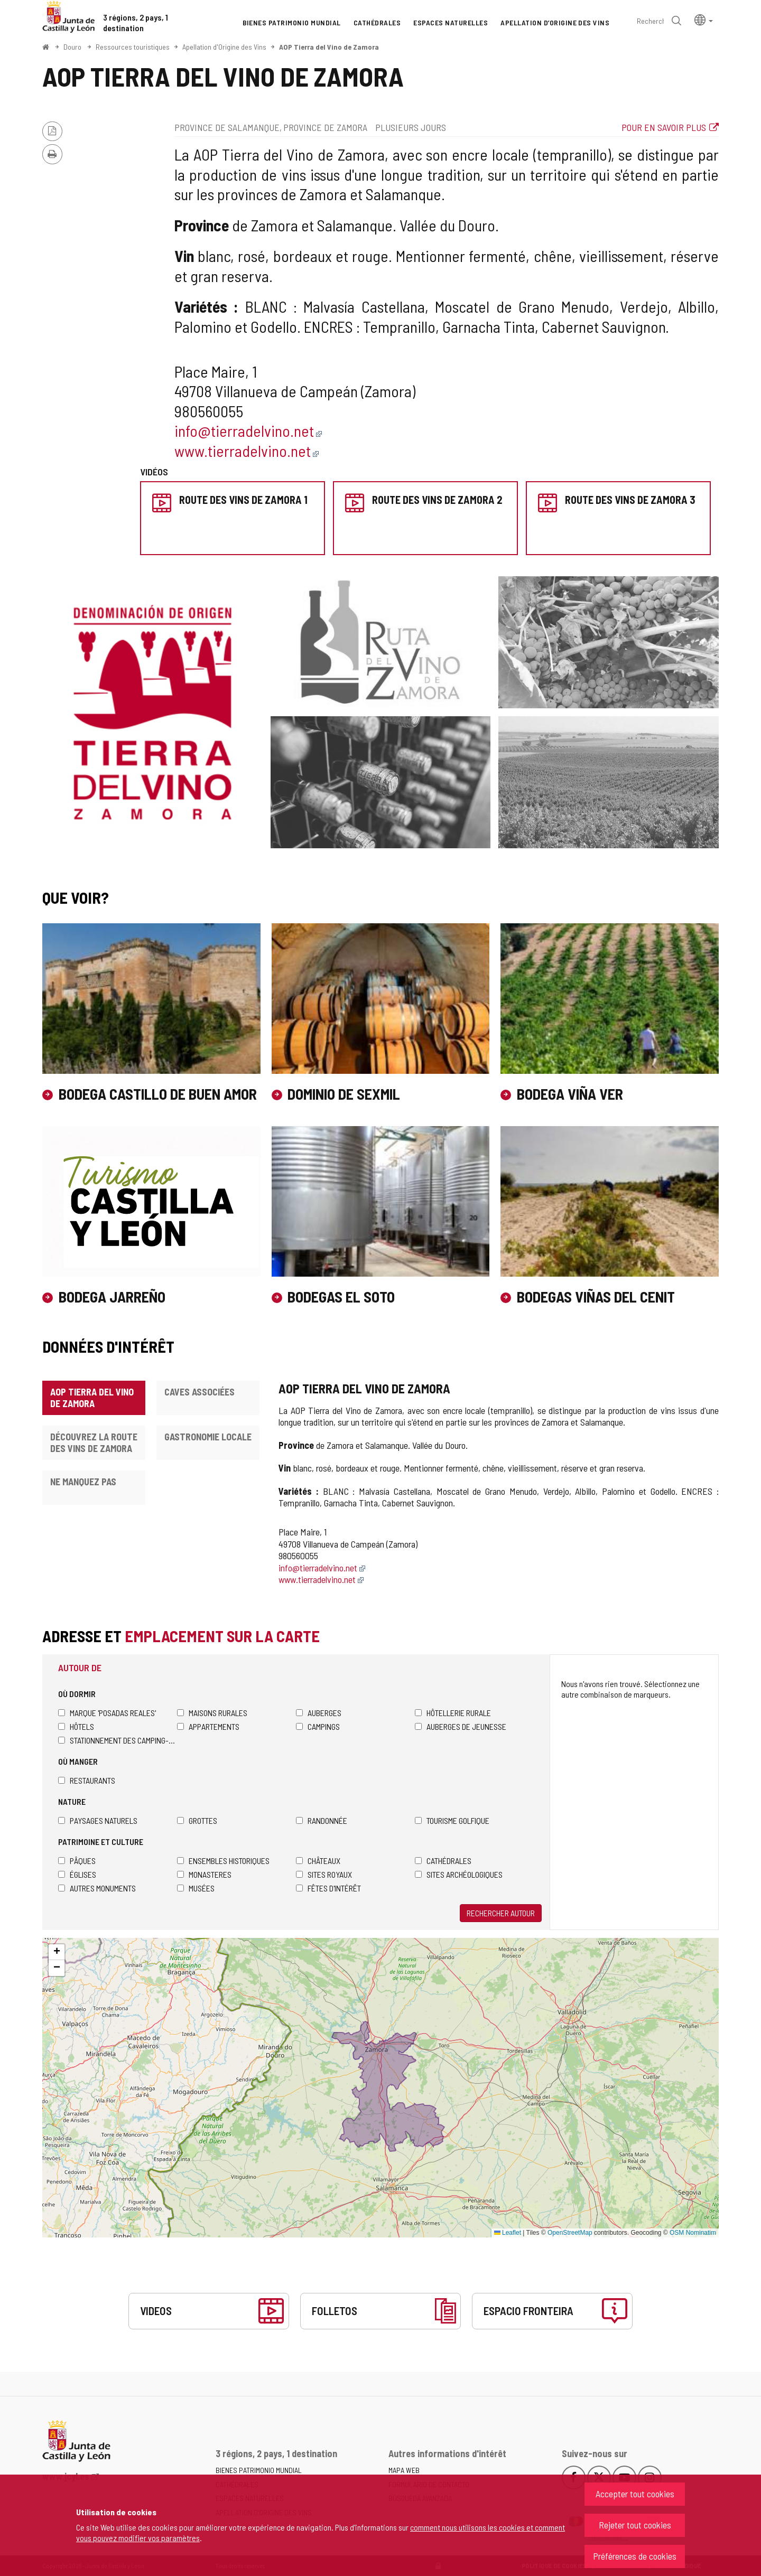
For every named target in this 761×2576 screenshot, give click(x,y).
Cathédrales (443, 1861)
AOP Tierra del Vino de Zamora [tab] (92, 1397)
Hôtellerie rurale (453, 1713)
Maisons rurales (212, 1713)
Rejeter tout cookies (635, 2525)
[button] (703, 19)
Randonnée (321, 1820)
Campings (318, 1726)
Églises (77, 1874)
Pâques (77, 1861)
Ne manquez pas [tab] (83, 1481)
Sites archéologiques (459, 1874)
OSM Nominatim (693, 2232)
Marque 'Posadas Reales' (107, 1713)
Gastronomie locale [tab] (208, 1436)
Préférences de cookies (634, 2556)
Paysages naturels (97, 1820)
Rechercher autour (501, 1913)
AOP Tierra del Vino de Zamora (329, 46)
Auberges (318, 1713)
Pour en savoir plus (663, 127)
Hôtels (76, 1726)
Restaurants (86, 1780)
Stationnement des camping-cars (117, 1740)
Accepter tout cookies (635, 2493)
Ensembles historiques (223, 1861)
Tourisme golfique (452, 1820)
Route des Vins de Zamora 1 (243, 499)
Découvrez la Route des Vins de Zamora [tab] (93, 1442)
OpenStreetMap (569, 2232)
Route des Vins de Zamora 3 (630, 499)
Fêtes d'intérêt (328, 1888)
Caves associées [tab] (199, 1392)
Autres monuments (97, 1888)
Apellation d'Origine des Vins (224, 46)
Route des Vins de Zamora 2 (437, 499)
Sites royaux (324, 1874)
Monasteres (204, 1874)
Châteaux (318, 1861)
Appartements (208, 1726)
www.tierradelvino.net (246, 450)
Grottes (197, 1820)
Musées (196, 1888)
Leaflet (507, 2232)
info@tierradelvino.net (248, 430)
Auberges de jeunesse (460, 1726)
